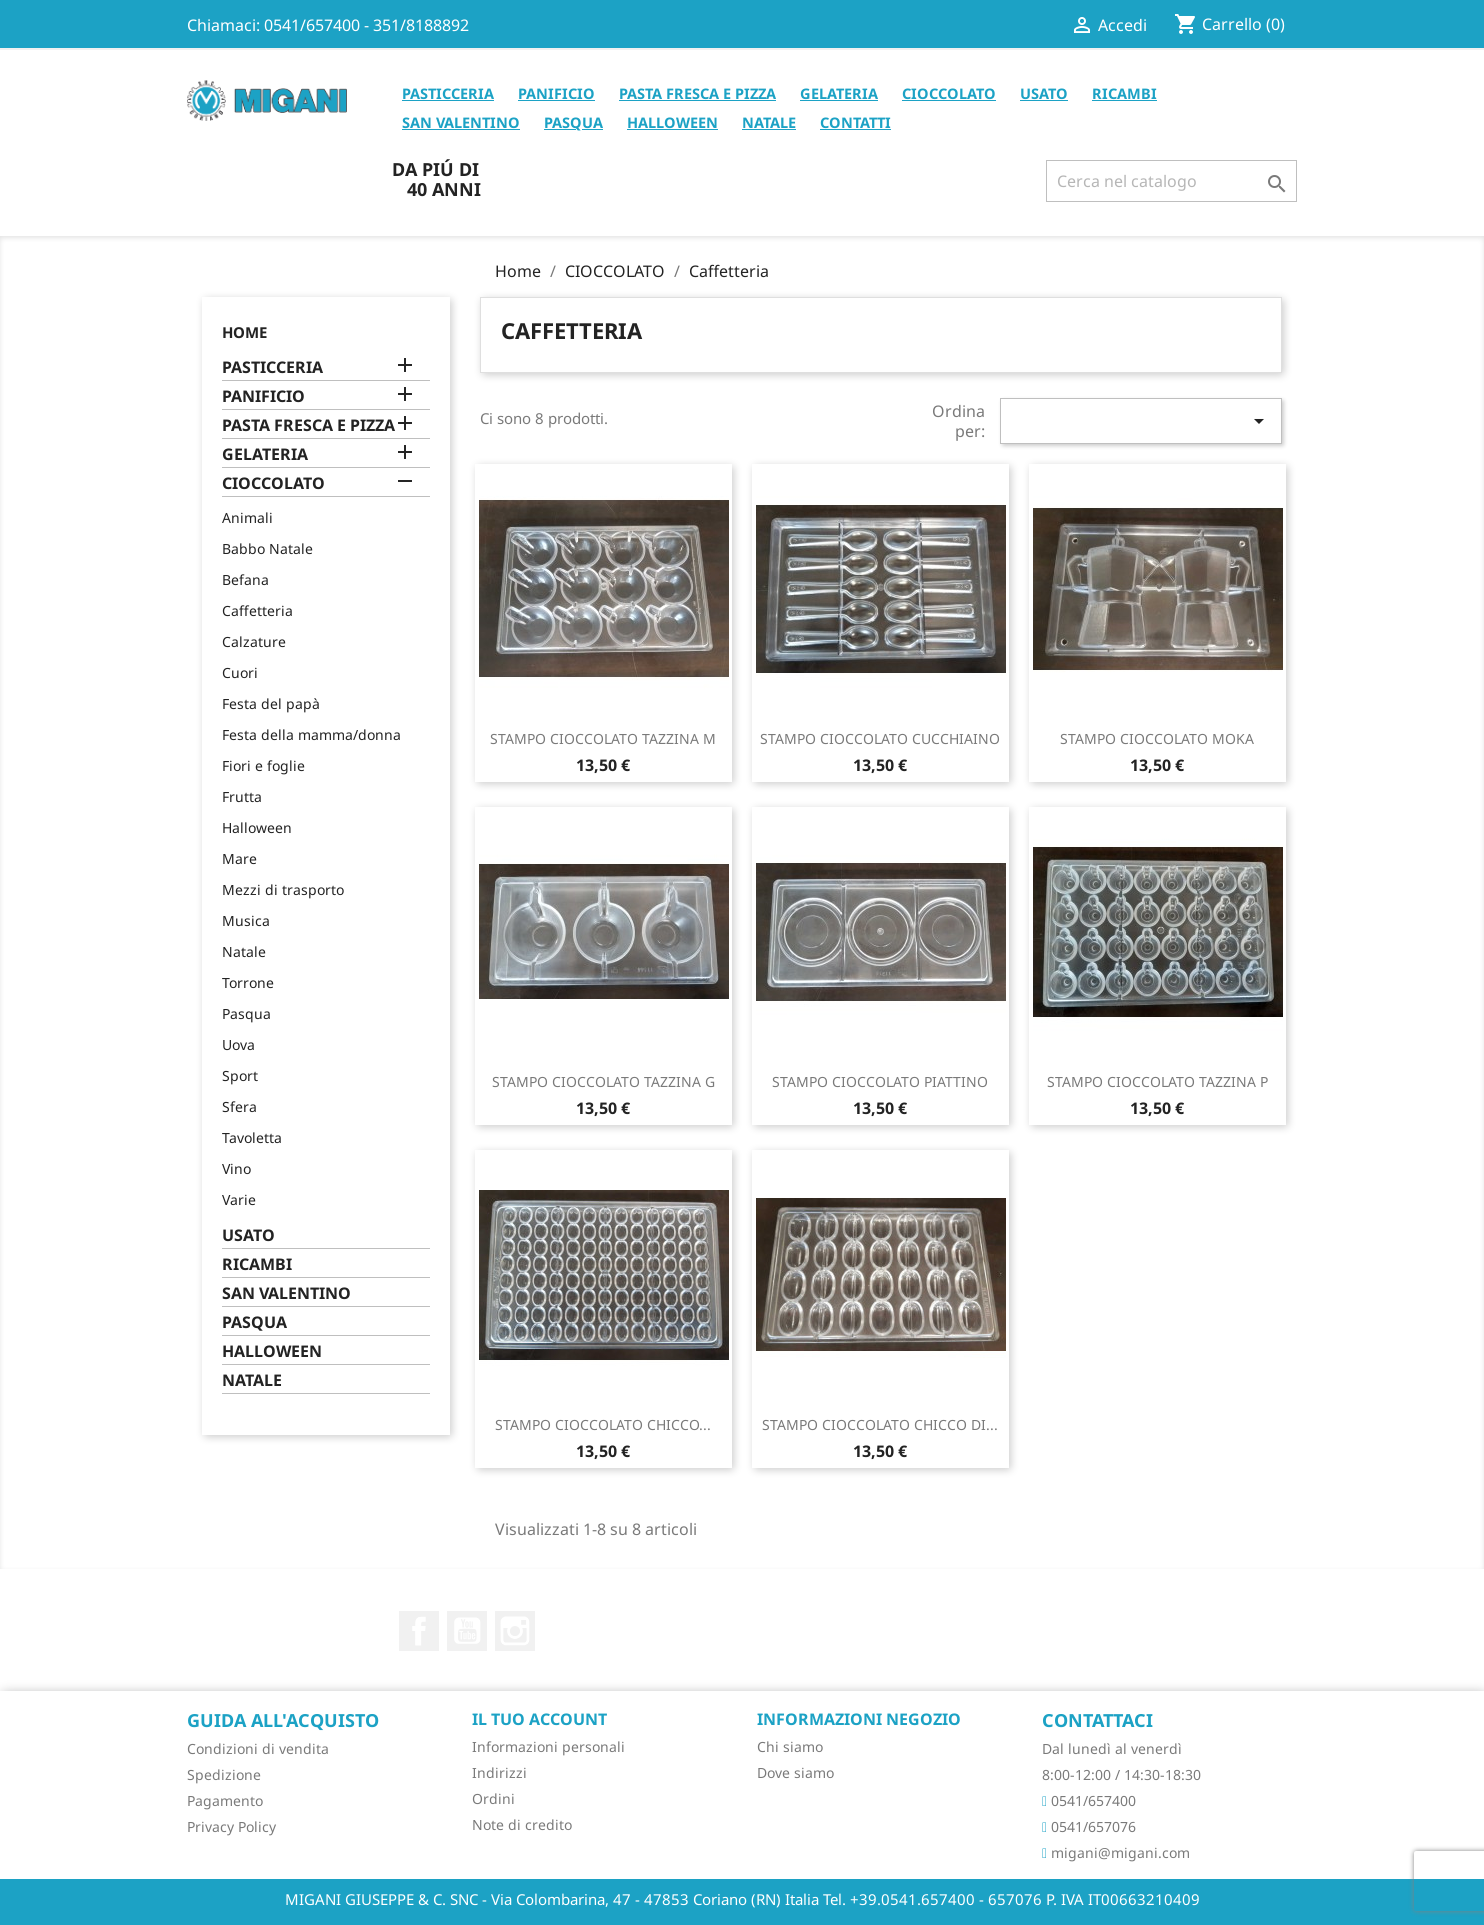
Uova (238, 1044)
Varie (239, 1199)
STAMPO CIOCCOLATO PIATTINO (880, 1081)
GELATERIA (839, 93)
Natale (244, 951)
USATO (1044, 93)
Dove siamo (795, 1772)
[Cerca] (1171, 181)
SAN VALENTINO (461, 122)
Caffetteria (257, 610)
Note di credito (522, 1824)
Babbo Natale (267, 548)
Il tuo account (539, 1719)
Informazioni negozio (859, 1719)
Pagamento (225, 1800)
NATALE (769, 122)
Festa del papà (271, 703)
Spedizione (224, 1774)
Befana (245, 579)
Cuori (240, 672)
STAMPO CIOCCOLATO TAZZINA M (603, 738)
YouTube (467, 1631)
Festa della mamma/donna (311, 734)
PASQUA (573, 122)
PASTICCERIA (448, 93)
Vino (236, 1168)
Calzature (254, 641)
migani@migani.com (1116, 1852)
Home (244, 332)
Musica (246, 920)
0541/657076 (1089, 1826)
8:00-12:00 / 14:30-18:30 (1121, 1774)
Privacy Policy (231, 1826)
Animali (247, 517)
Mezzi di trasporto (283, 889)
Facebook (419, 1631)
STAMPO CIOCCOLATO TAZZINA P (1157, 1081)
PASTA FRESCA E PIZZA (697, 93)
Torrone (248, 982)
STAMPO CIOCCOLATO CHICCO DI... (880, 1424)
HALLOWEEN (672, 122)
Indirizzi (499, 1772)
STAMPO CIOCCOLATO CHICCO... (603, 1424)
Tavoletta (252, 1137)
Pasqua (246, 1013)
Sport (240, 1075)
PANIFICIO (556, 93)
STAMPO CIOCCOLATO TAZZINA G (603, 1081)
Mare (239, 858)
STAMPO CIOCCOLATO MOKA (1157, 738)
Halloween (257, 827)
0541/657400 (1089, 1800)
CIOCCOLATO (949, 93)
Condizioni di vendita (258, 1748)
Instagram (515, 1631)
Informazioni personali (548, 1746)
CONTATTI (855, 122)
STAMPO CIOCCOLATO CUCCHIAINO (880, 738)
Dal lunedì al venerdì (1112, 1748)
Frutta (242, 796)
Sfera (239, 1106)
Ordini (493, 1798)
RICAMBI (1124, 93)
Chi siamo (790, 1746)
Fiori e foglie (263, 765)
